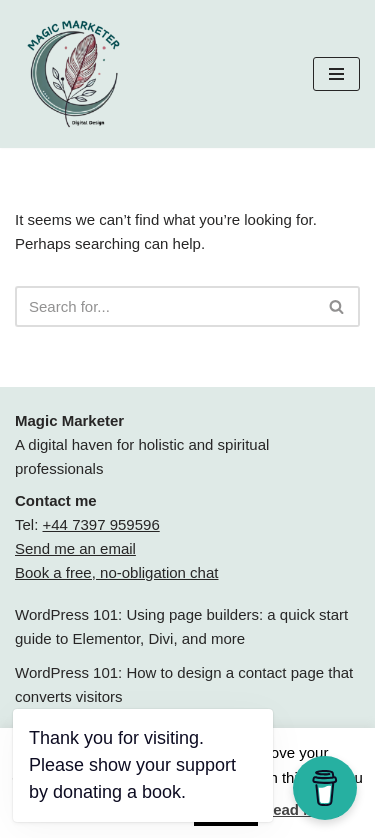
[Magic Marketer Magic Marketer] (75, 74)
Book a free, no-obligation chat (116, 572)
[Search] (165, 306)
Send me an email (75, 548)
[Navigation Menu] (336, 74)
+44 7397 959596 (101, 524)
